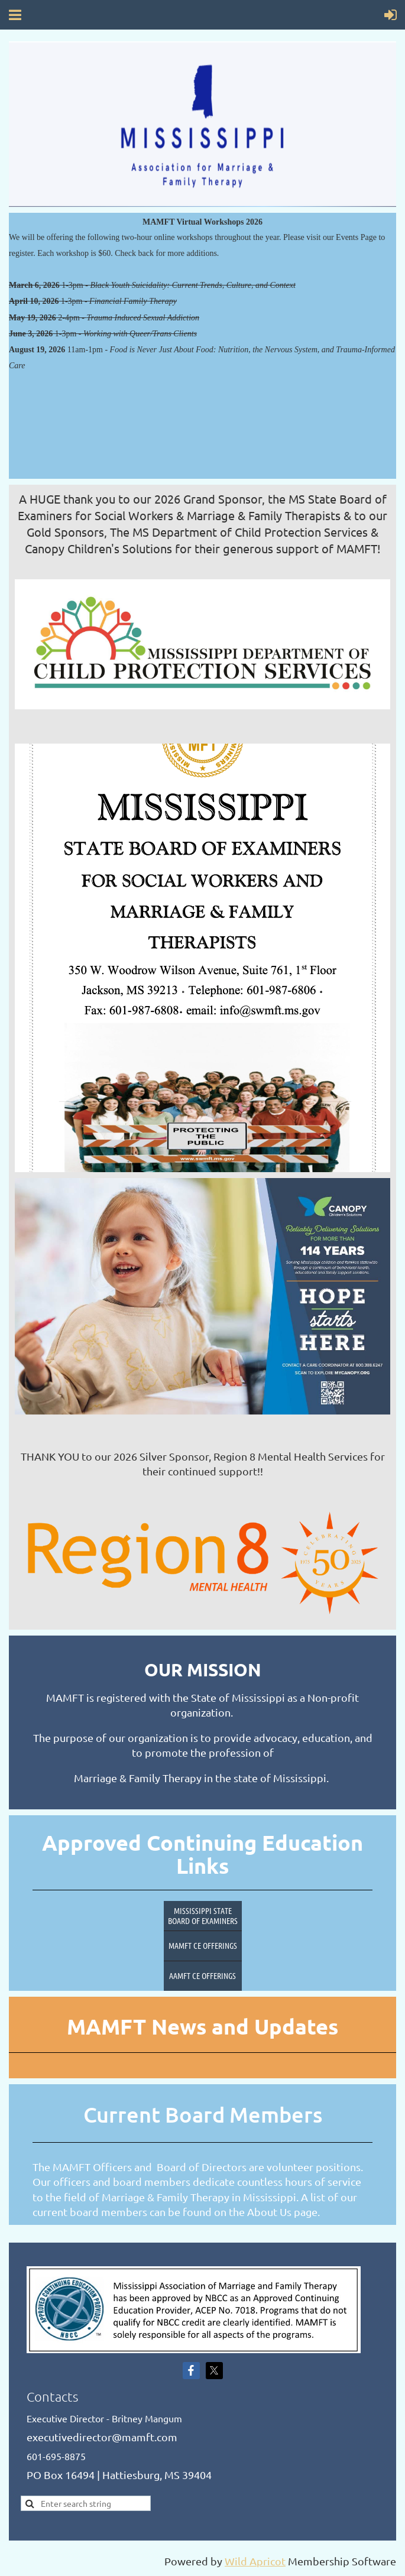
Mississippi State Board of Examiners (203, 1915)
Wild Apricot (255, 2561)
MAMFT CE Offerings (203, 1945)
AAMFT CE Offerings (202, 1975)
